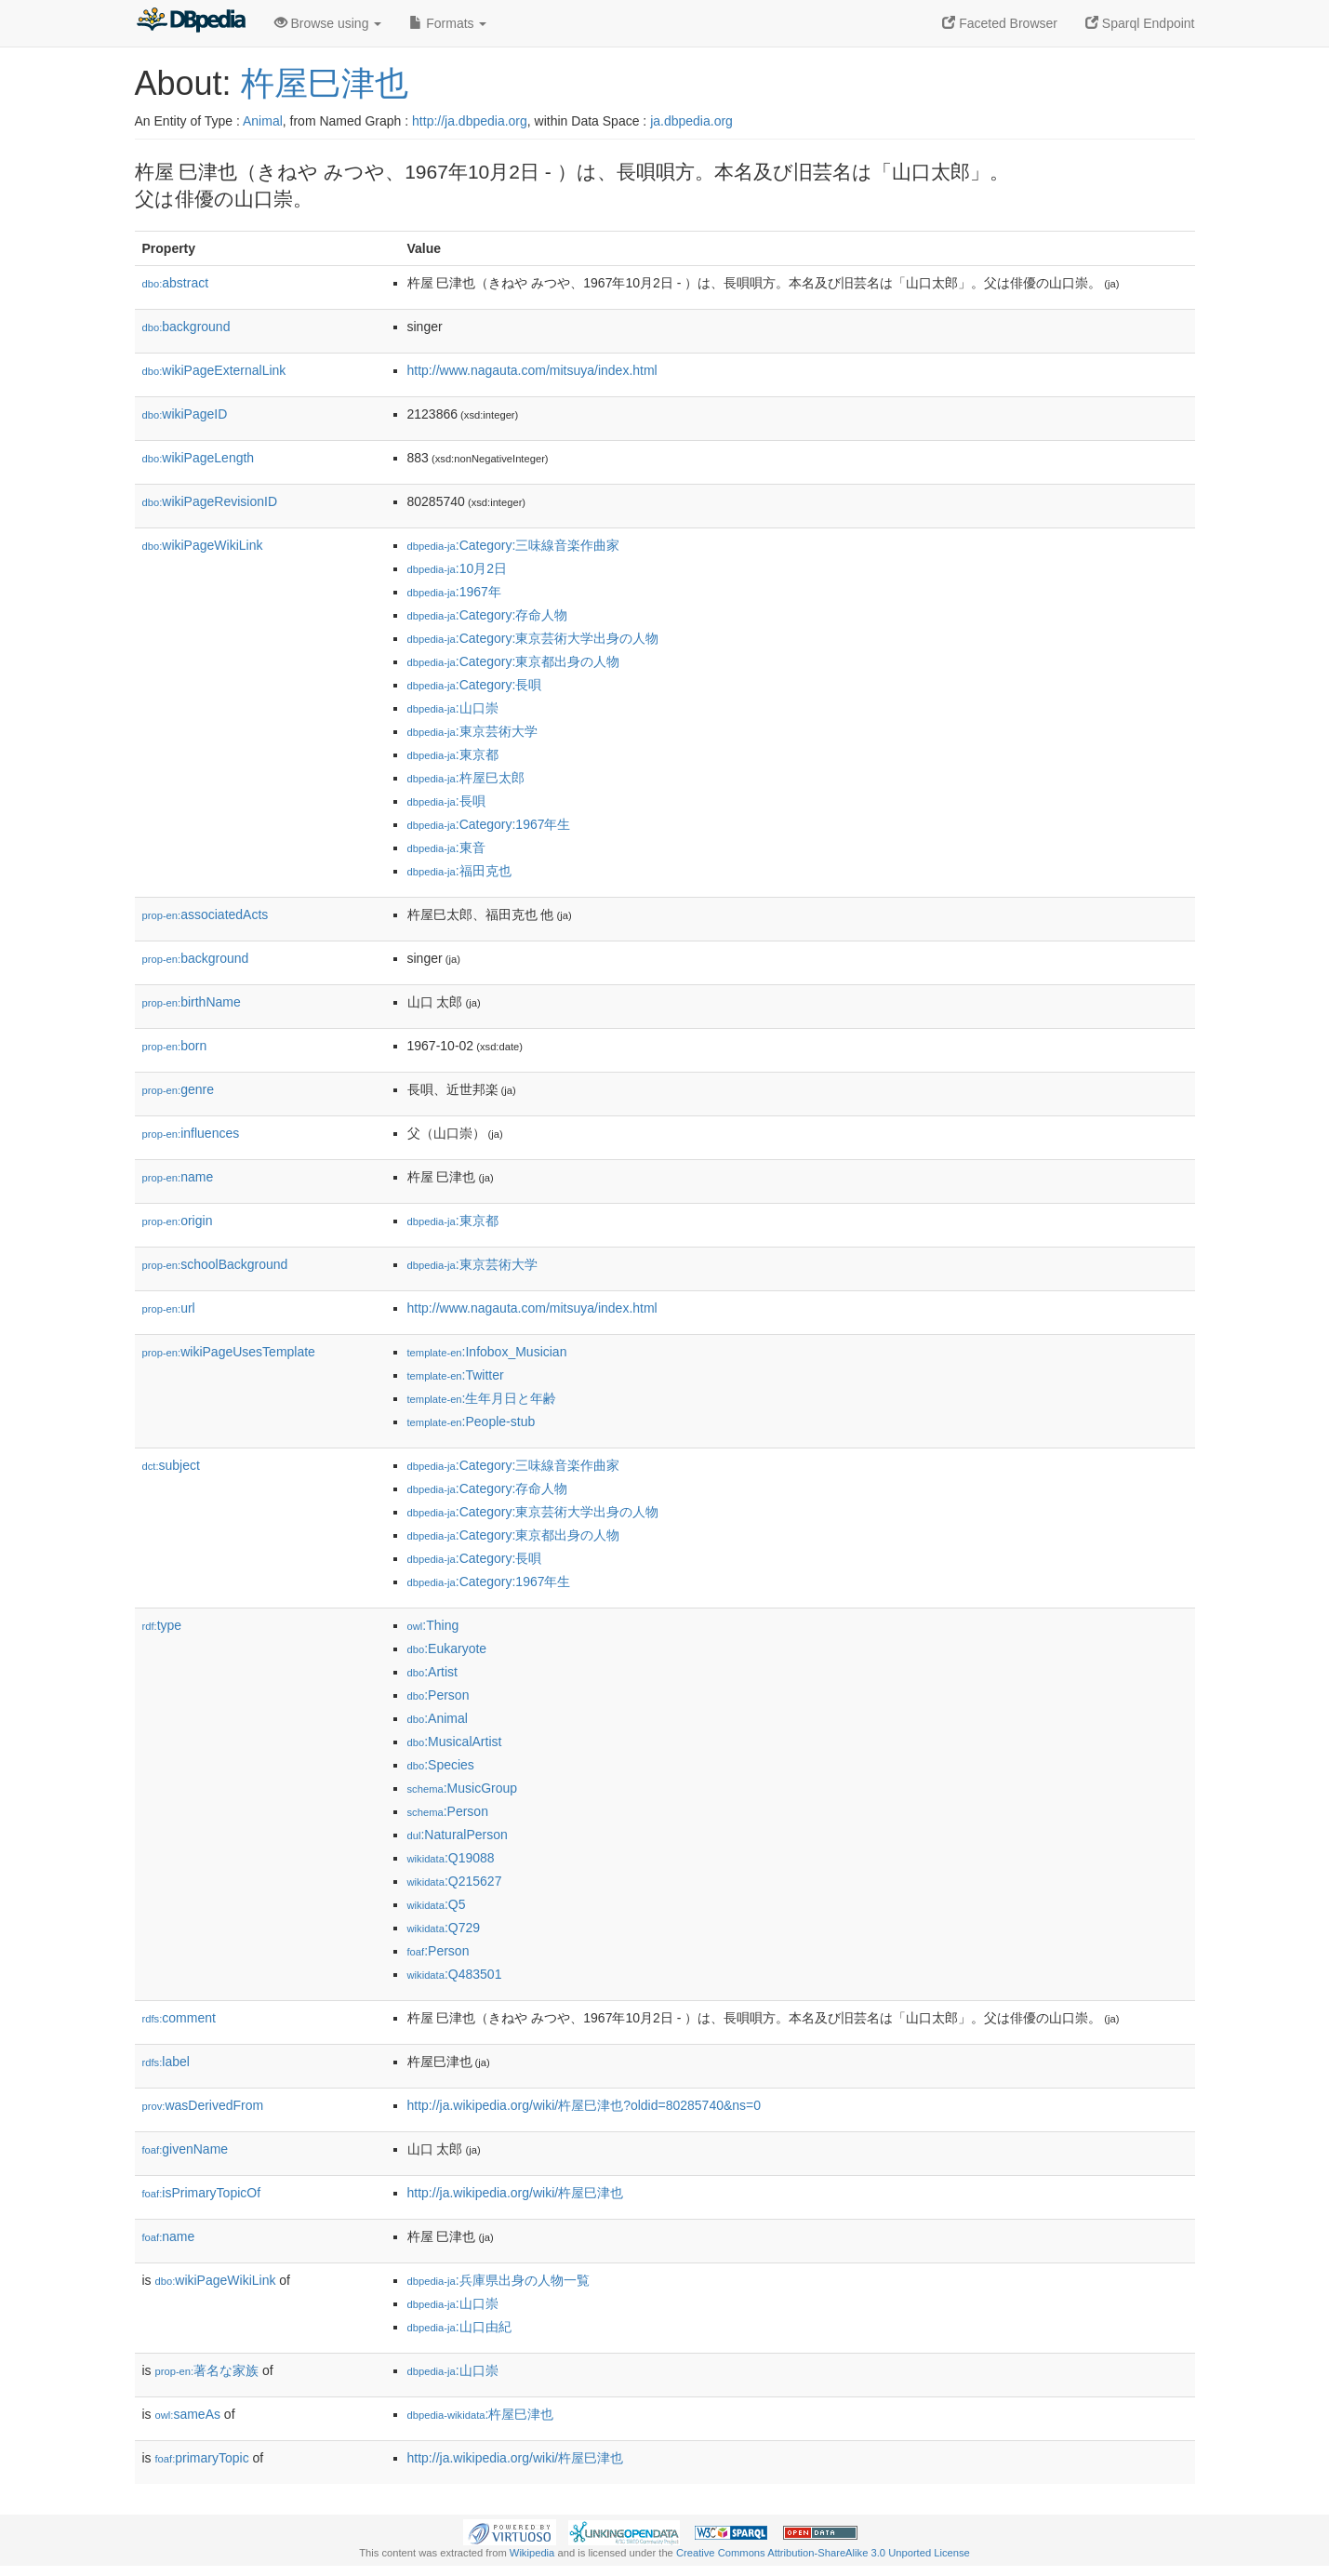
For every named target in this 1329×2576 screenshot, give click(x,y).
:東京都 (452, 754)
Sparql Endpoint (1140, 23)
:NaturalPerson (457, 1834)
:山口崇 (452, 708)
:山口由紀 (459, 2326)
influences (191, 1133)
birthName (191, 1001)
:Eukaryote (447, 1648)
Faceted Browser (999, 23)
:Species (440, 1764)
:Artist (432, 1671)
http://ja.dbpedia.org (469, 120)
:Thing (433, 1625)
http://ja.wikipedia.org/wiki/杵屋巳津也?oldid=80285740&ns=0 (584, 2105)
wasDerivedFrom (203, 2105)
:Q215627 (454, 1881)
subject (171, 1465)
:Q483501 (454, 1974)
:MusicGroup (462, 1788)
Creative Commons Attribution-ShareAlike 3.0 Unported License (823, 2552)
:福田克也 (459, 870)
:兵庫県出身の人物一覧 (498, 2280)
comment (179, 2017)
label (166, 2061)
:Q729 (444, 1927)
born (174, 1045)
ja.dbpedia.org (691, 120)
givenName (185, 2149)
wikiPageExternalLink (214, 370)
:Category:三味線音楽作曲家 (513, 545)
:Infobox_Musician (487, 1351)
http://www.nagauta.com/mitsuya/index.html (532, 370)
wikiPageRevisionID (210, 501)
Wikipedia (532, 2552)
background (186, 326)
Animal (263, 120)
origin (177, 1220)
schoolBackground (215, 1264)
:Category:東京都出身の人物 (513, 661)
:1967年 (454, 591)
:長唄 (446, 801)
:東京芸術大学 (472, 731)
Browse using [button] (328, 23)
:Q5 (436, 1904)
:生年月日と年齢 (482, 1398)
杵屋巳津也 (324, 83)
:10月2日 (457, 568)
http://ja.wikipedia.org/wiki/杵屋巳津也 (515, 2192)
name (178, 1176)
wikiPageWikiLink (202, 545)
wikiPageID (185, 414)
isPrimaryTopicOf (201, 2192)
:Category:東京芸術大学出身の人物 (533, 638)
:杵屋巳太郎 (466, 777)
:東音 (446, 847)
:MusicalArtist (454, 1741)
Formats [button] (447, 23)
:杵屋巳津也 (480, 2414)
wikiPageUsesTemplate (228, 1351)
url (168, 1308)
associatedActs (205, 914)
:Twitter (455, 1375)
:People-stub (471, 1421)
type (162, 1625)
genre (178, 1089)
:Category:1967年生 (489, 824)
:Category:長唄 (474, 684)
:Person (438, 1695)
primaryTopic (202, 2457)
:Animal (437, 1718)
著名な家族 (207, 2370)
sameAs (187, 2414)
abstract (175, 282)
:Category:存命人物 (487, 614)
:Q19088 (451, 1857)
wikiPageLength (198, 457)
